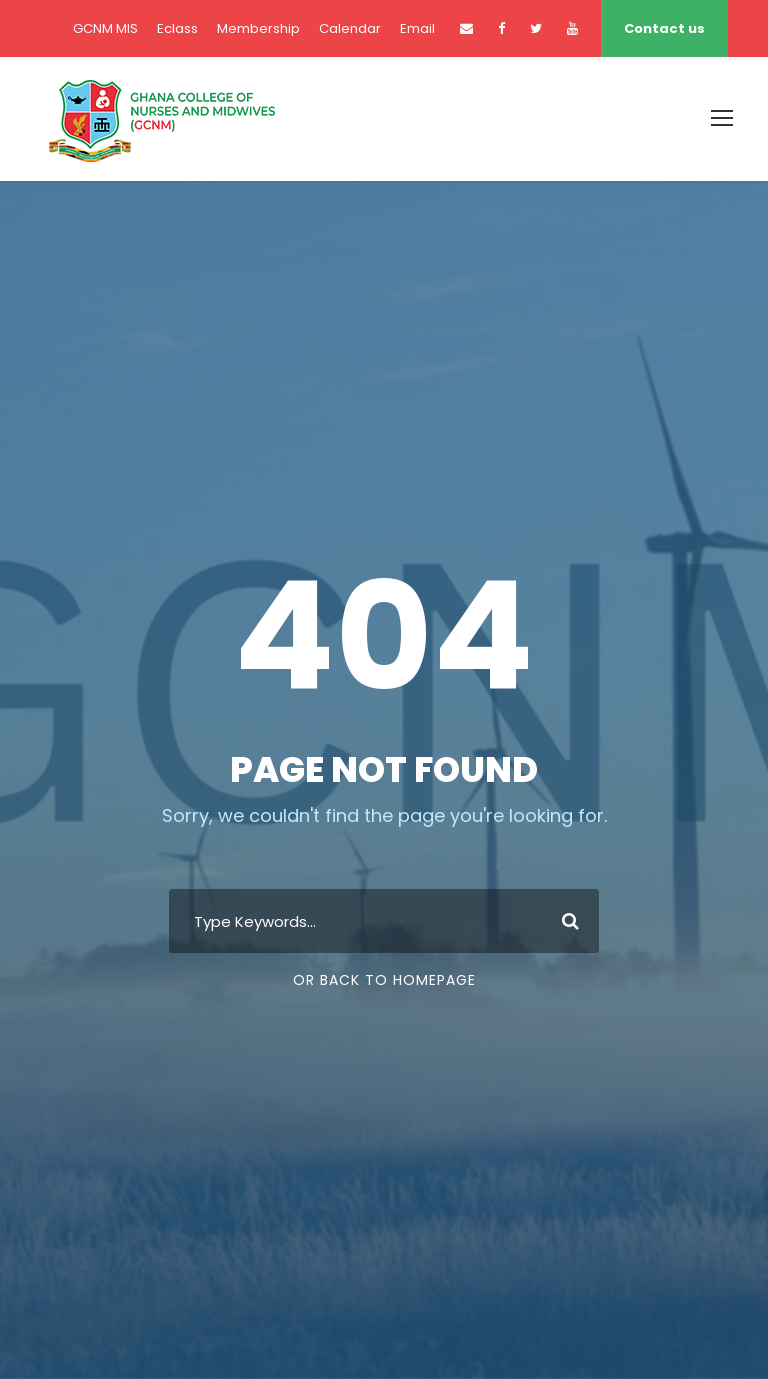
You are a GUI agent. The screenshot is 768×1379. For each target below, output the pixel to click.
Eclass (177, 28)
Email (417, 28)
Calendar (350, 28)
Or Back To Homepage (384, 980)
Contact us (664, 28)
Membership (258, 28)
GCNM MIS (105, 28)
